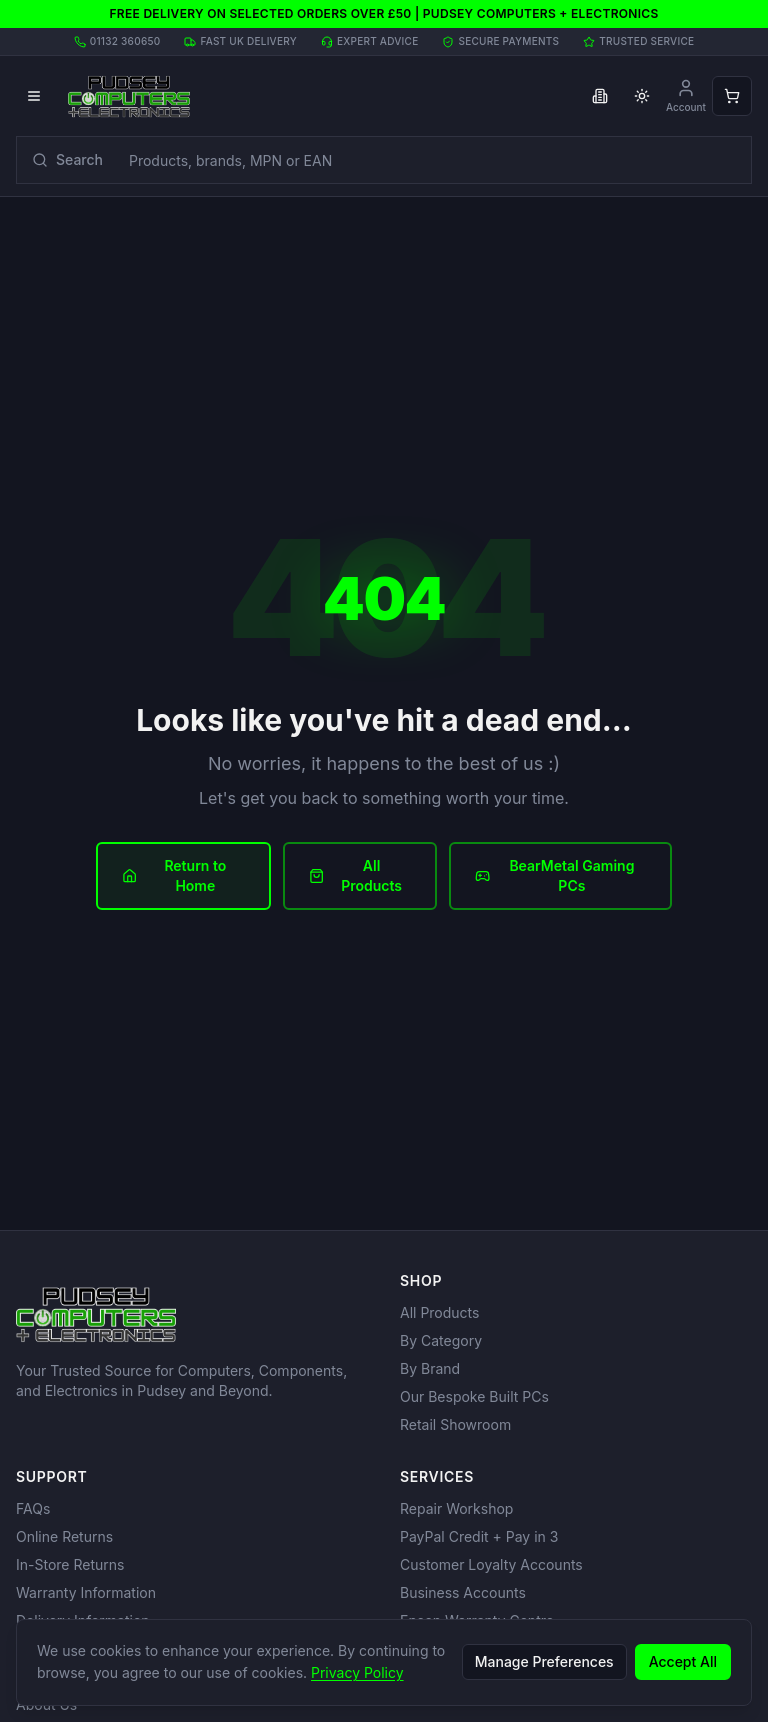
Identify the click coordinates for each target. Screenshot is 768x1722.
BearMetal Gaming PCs (555, 875)
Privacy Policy (357, 1672)
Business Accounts (463, 1592)
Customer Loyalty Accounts (491, 1564)
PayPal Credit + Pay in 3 (479, 1536)
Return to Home (174, 875)
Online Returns (64, 1536)
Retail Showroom (455, 1424)
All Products (355, 875)
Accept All (683, 1661)
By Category (441, 1340)
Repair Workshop (456, 1508)
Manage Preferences (544, 1661)
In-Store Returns (70, 1564)
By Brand (430, 1368)
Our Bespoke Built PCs (474, 1396)
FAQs (33, 1508)
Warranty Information (86, 1592)
